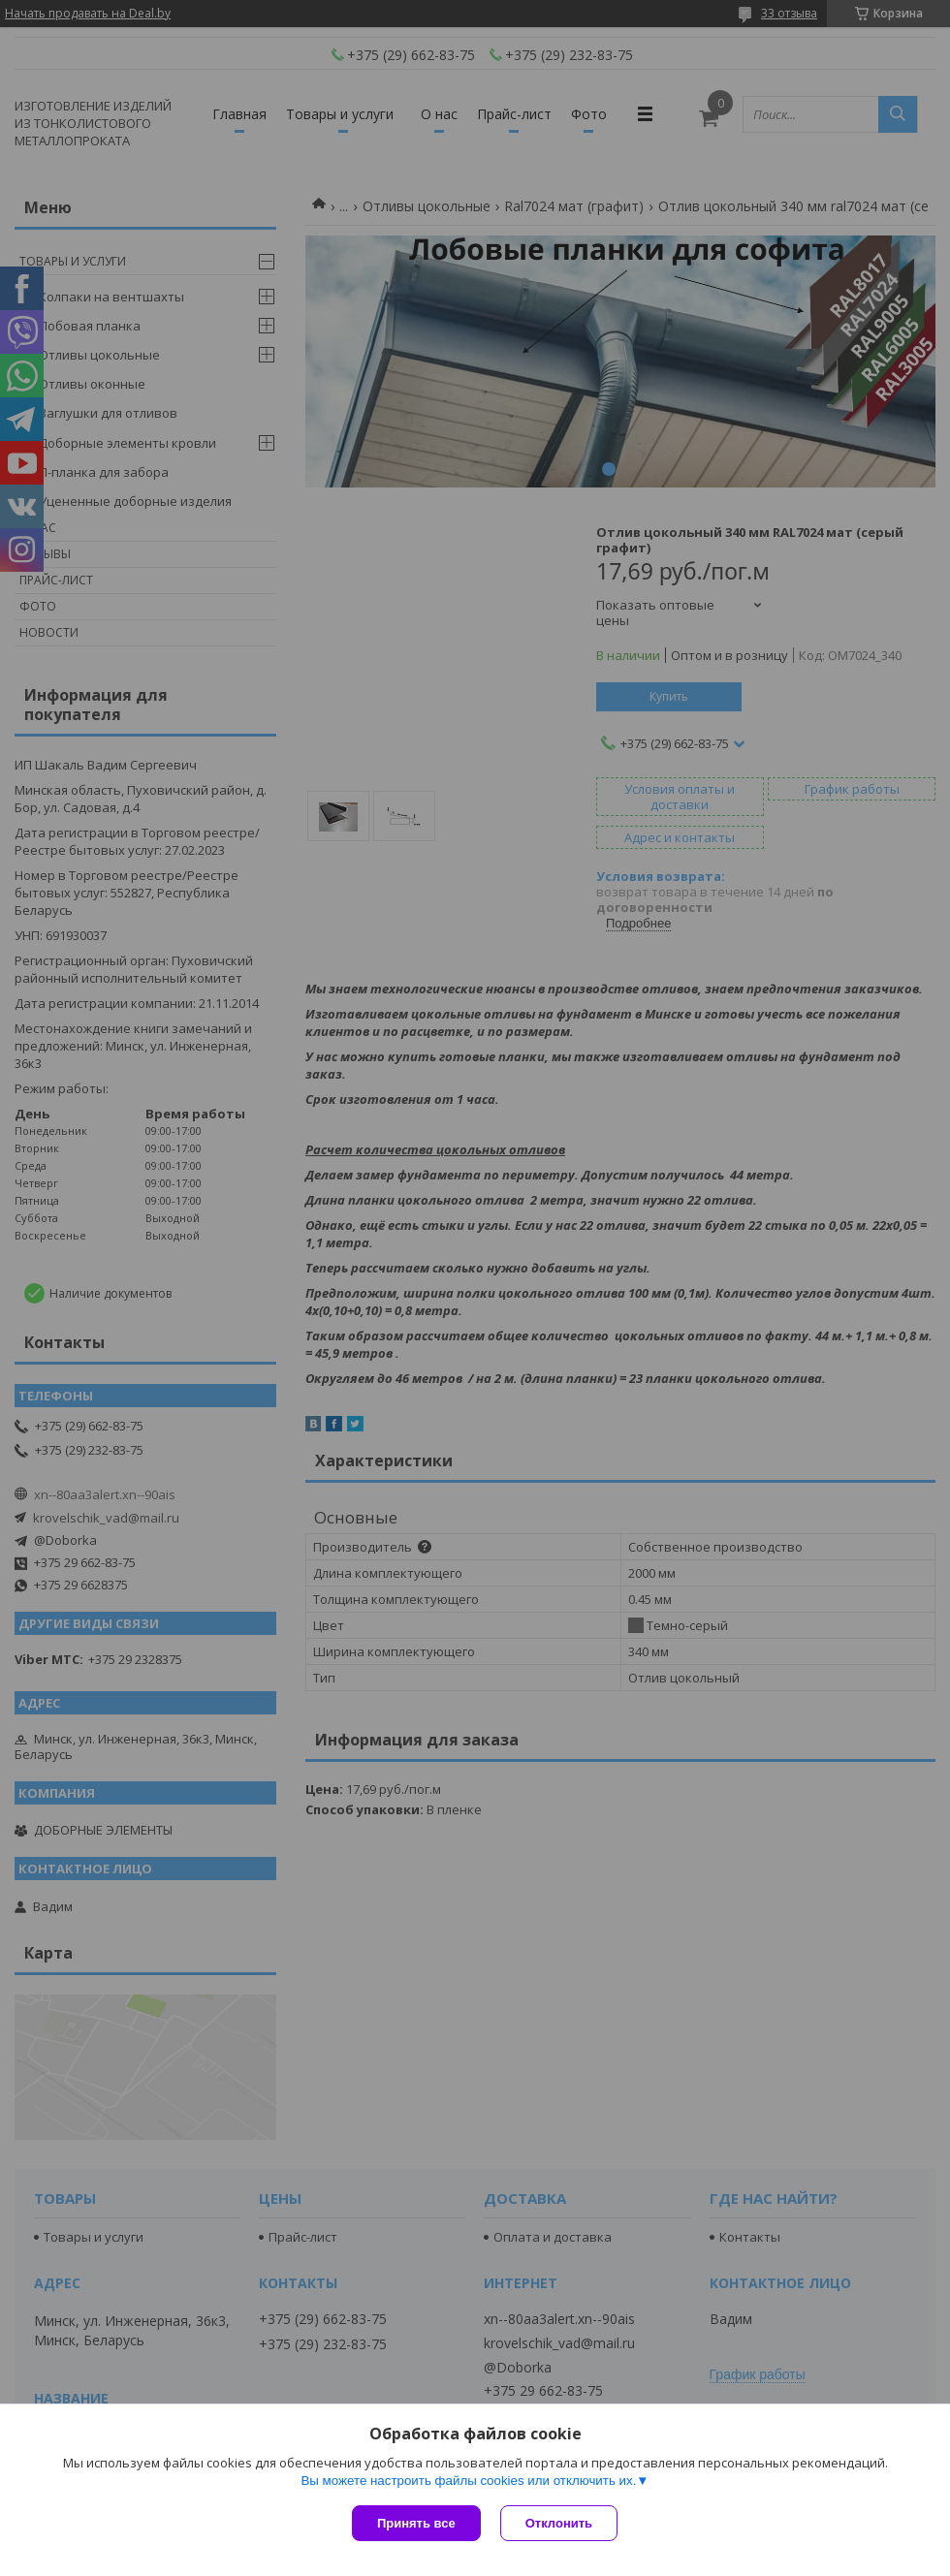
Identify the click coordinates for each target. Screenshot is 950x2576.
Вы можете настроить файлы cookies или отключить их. (468, 2480)
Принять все (416, 2523)
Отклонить (558, 2523)
